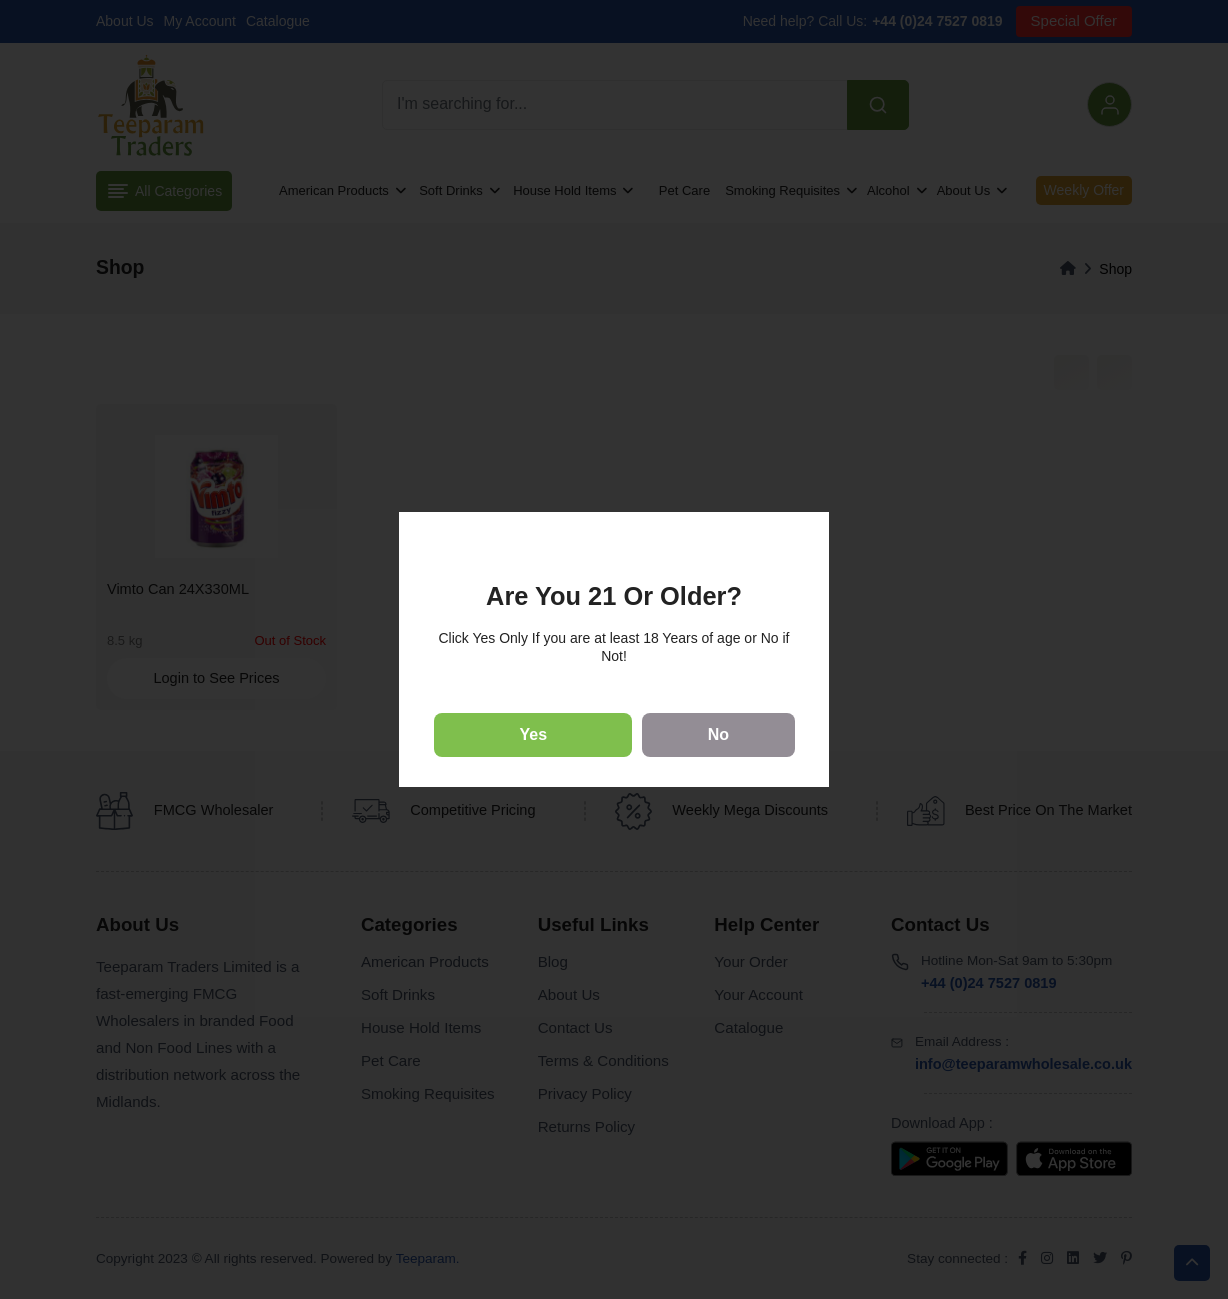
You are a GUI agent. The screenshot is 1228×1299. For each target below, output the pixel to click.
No (718, 734)
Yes (534, 734)
